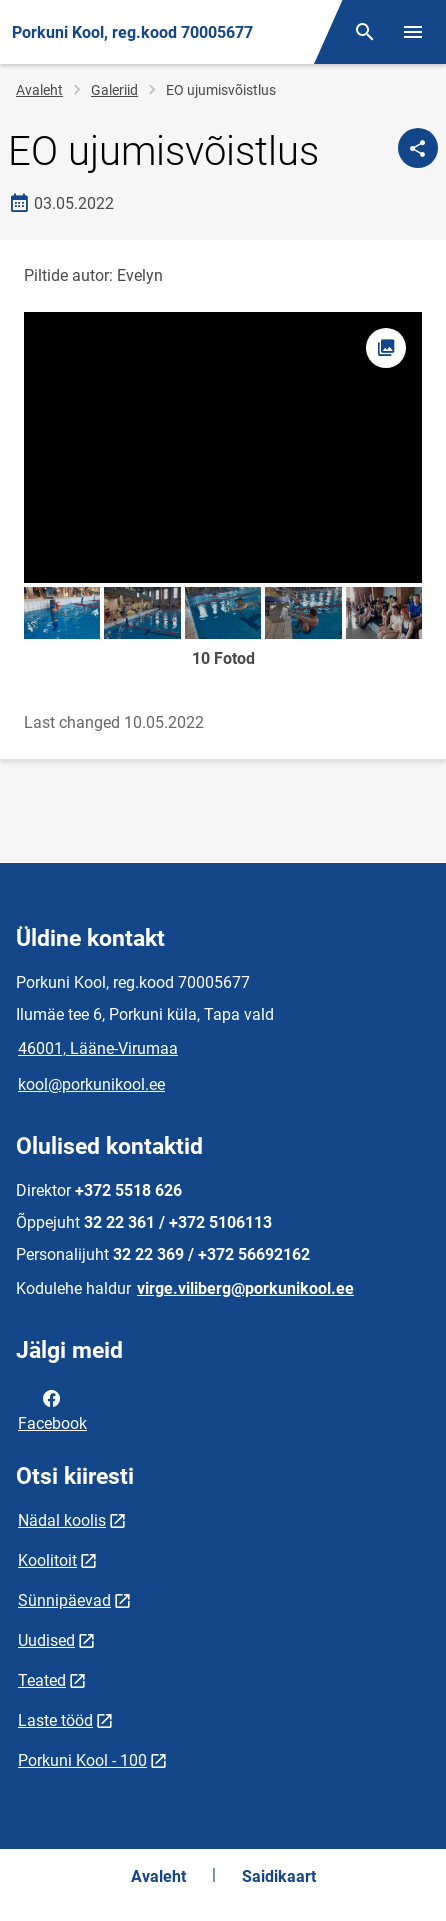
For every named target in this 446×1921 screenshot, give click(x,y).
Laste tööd (55, 1720)
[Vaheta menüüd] (413, 32)
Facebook (52, 1409)
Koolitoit (47, 1560)
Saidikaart (279, 1876)
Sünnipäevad (64, 1600)
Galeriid (114, 90)
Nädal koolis (62, 1520)
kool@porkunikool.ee (91, 1084)
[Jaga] (418, 148)
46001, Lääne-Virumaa (98, 1048)
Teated (42, 1680)
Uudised (46, 1640)
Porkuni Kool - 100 (82, 1760)
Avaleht (39, 90)
